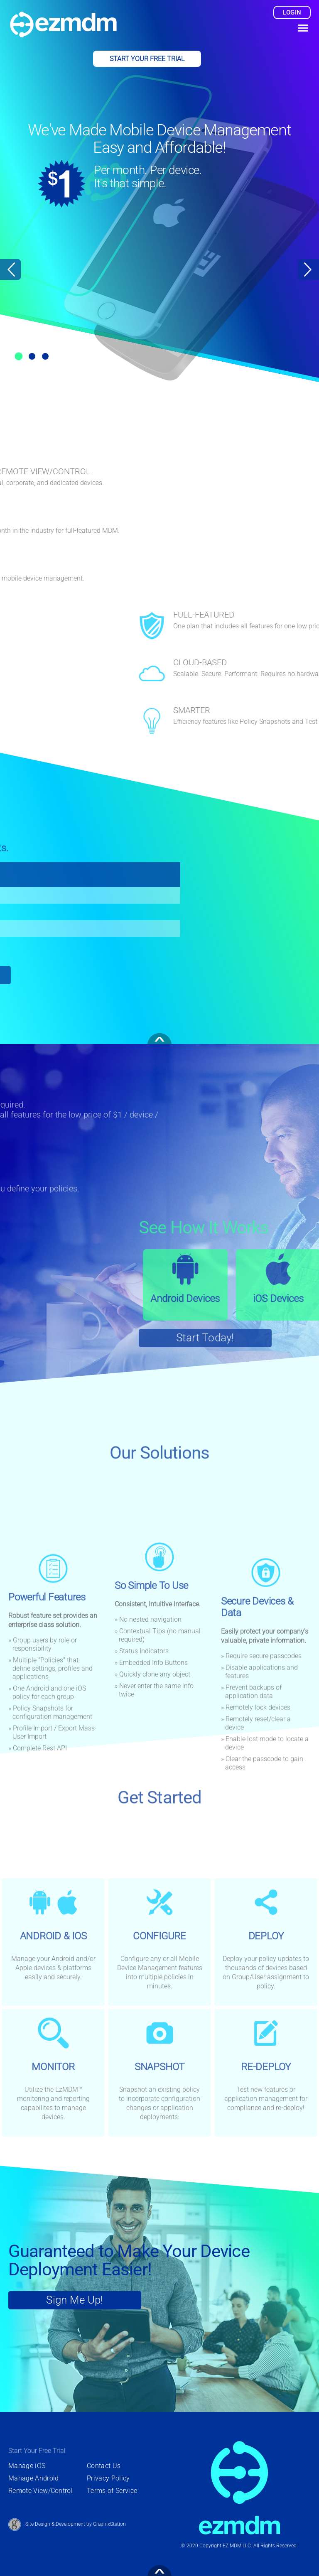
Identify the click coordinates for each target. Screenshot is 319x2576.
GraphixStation (109, 2524)
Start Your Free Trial (147, 59)
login (292, 12)
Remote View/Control (40, 2491)
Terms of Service (112, 2491)
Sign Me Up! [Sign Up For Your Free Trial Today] (74, 2300)
